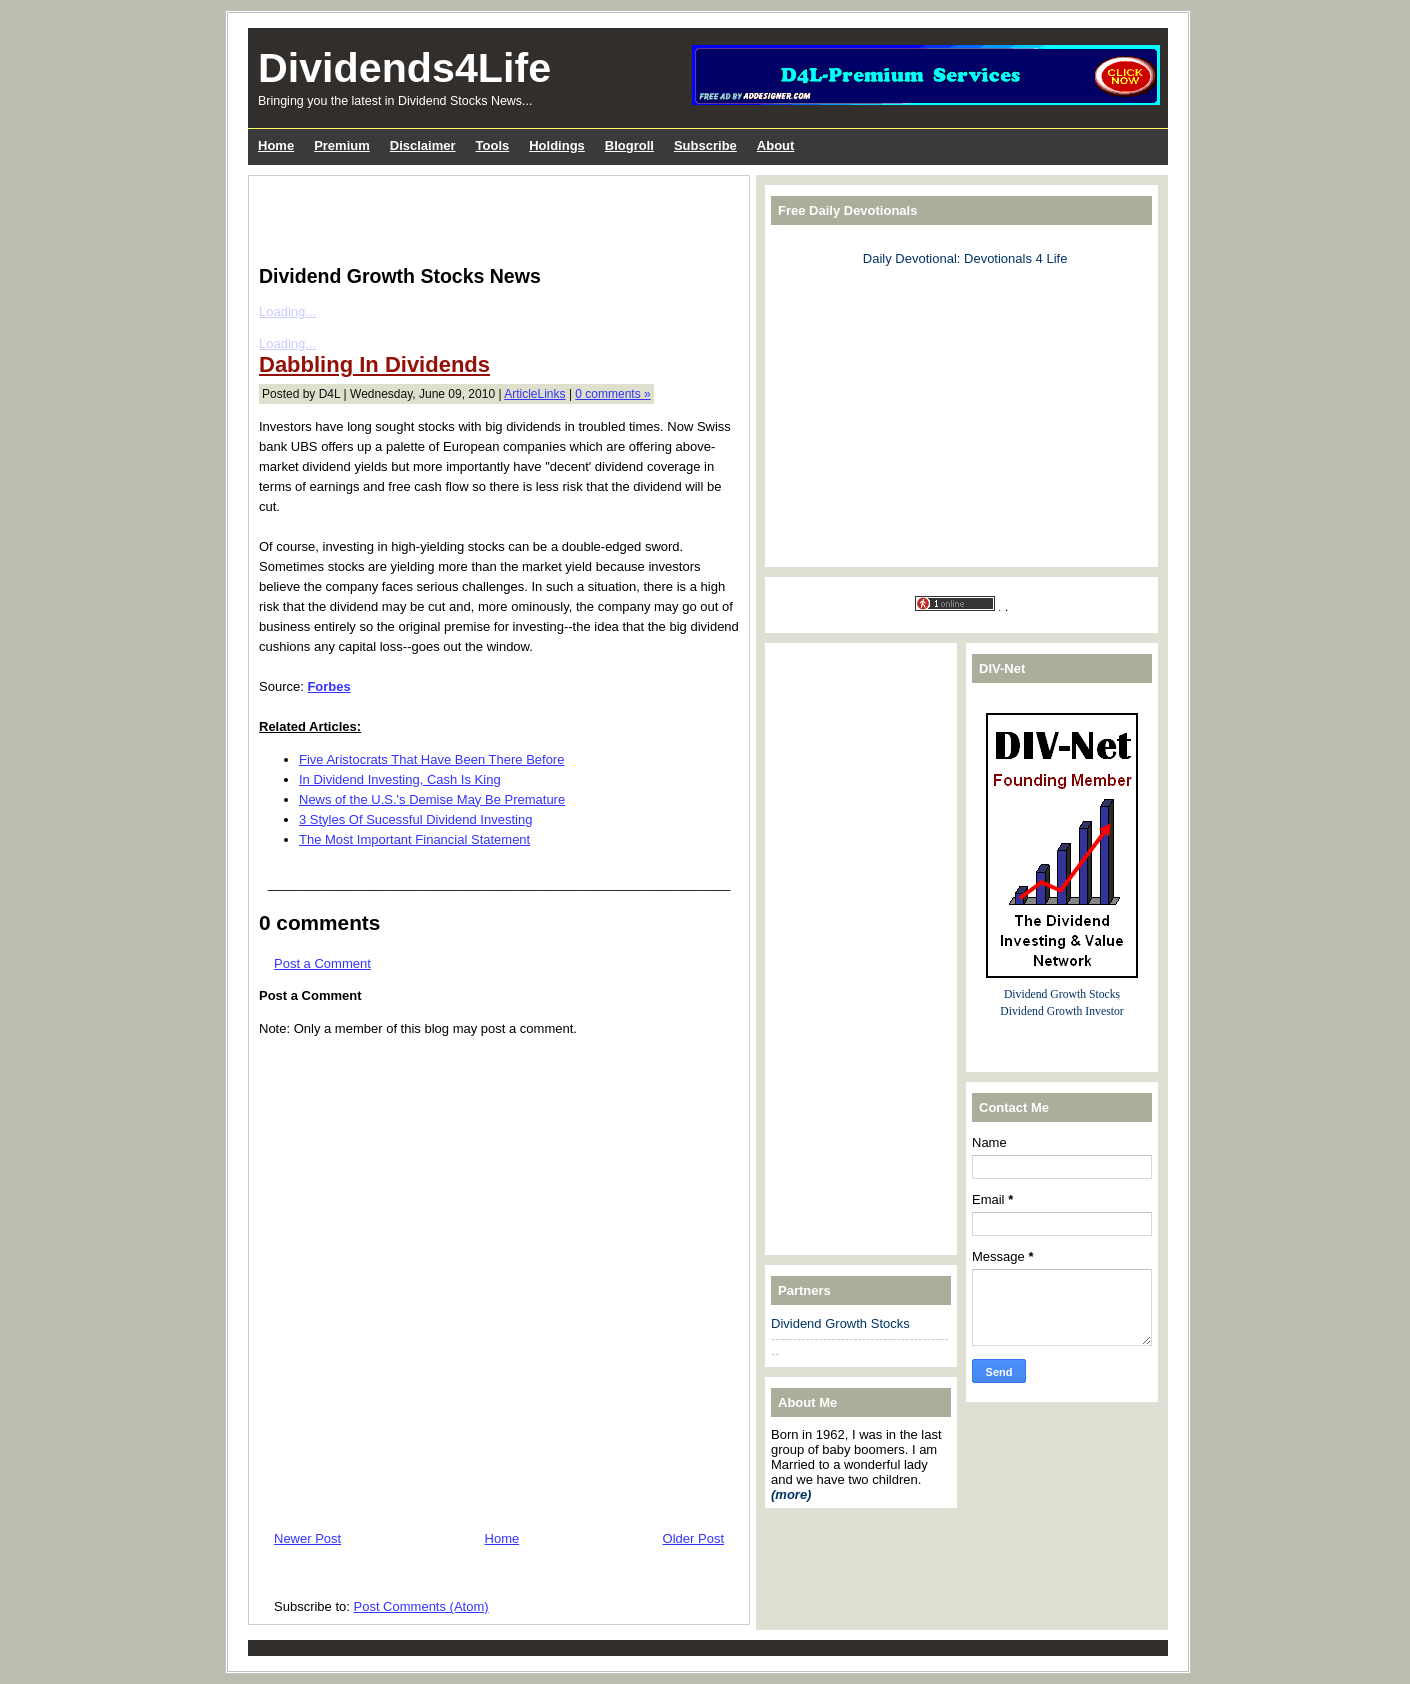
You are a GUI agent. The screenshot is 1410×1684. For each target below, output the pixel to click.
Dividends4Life (404, 68)
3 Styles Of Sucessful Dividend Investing (415, 819)
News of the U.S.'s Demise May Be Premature (432, 799)
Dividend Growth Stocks (840, 1323)
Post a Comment (322, 963)
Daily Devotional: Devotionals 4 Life (965, 258)
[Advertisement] (493, 216)
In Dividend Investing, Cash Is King (400, 779)
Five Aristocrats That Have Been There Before (431, 759)
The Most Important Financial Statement (414, 839)
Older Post (693, 1538)
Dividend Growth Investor (1061, 1011)
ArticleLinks (534, 394)
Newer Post (307, 1538)
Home (502, 1538)
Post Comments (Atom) (421, 1606)
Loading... (287, 311)
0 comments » (612, 394)
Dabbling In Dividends (374, 364)
